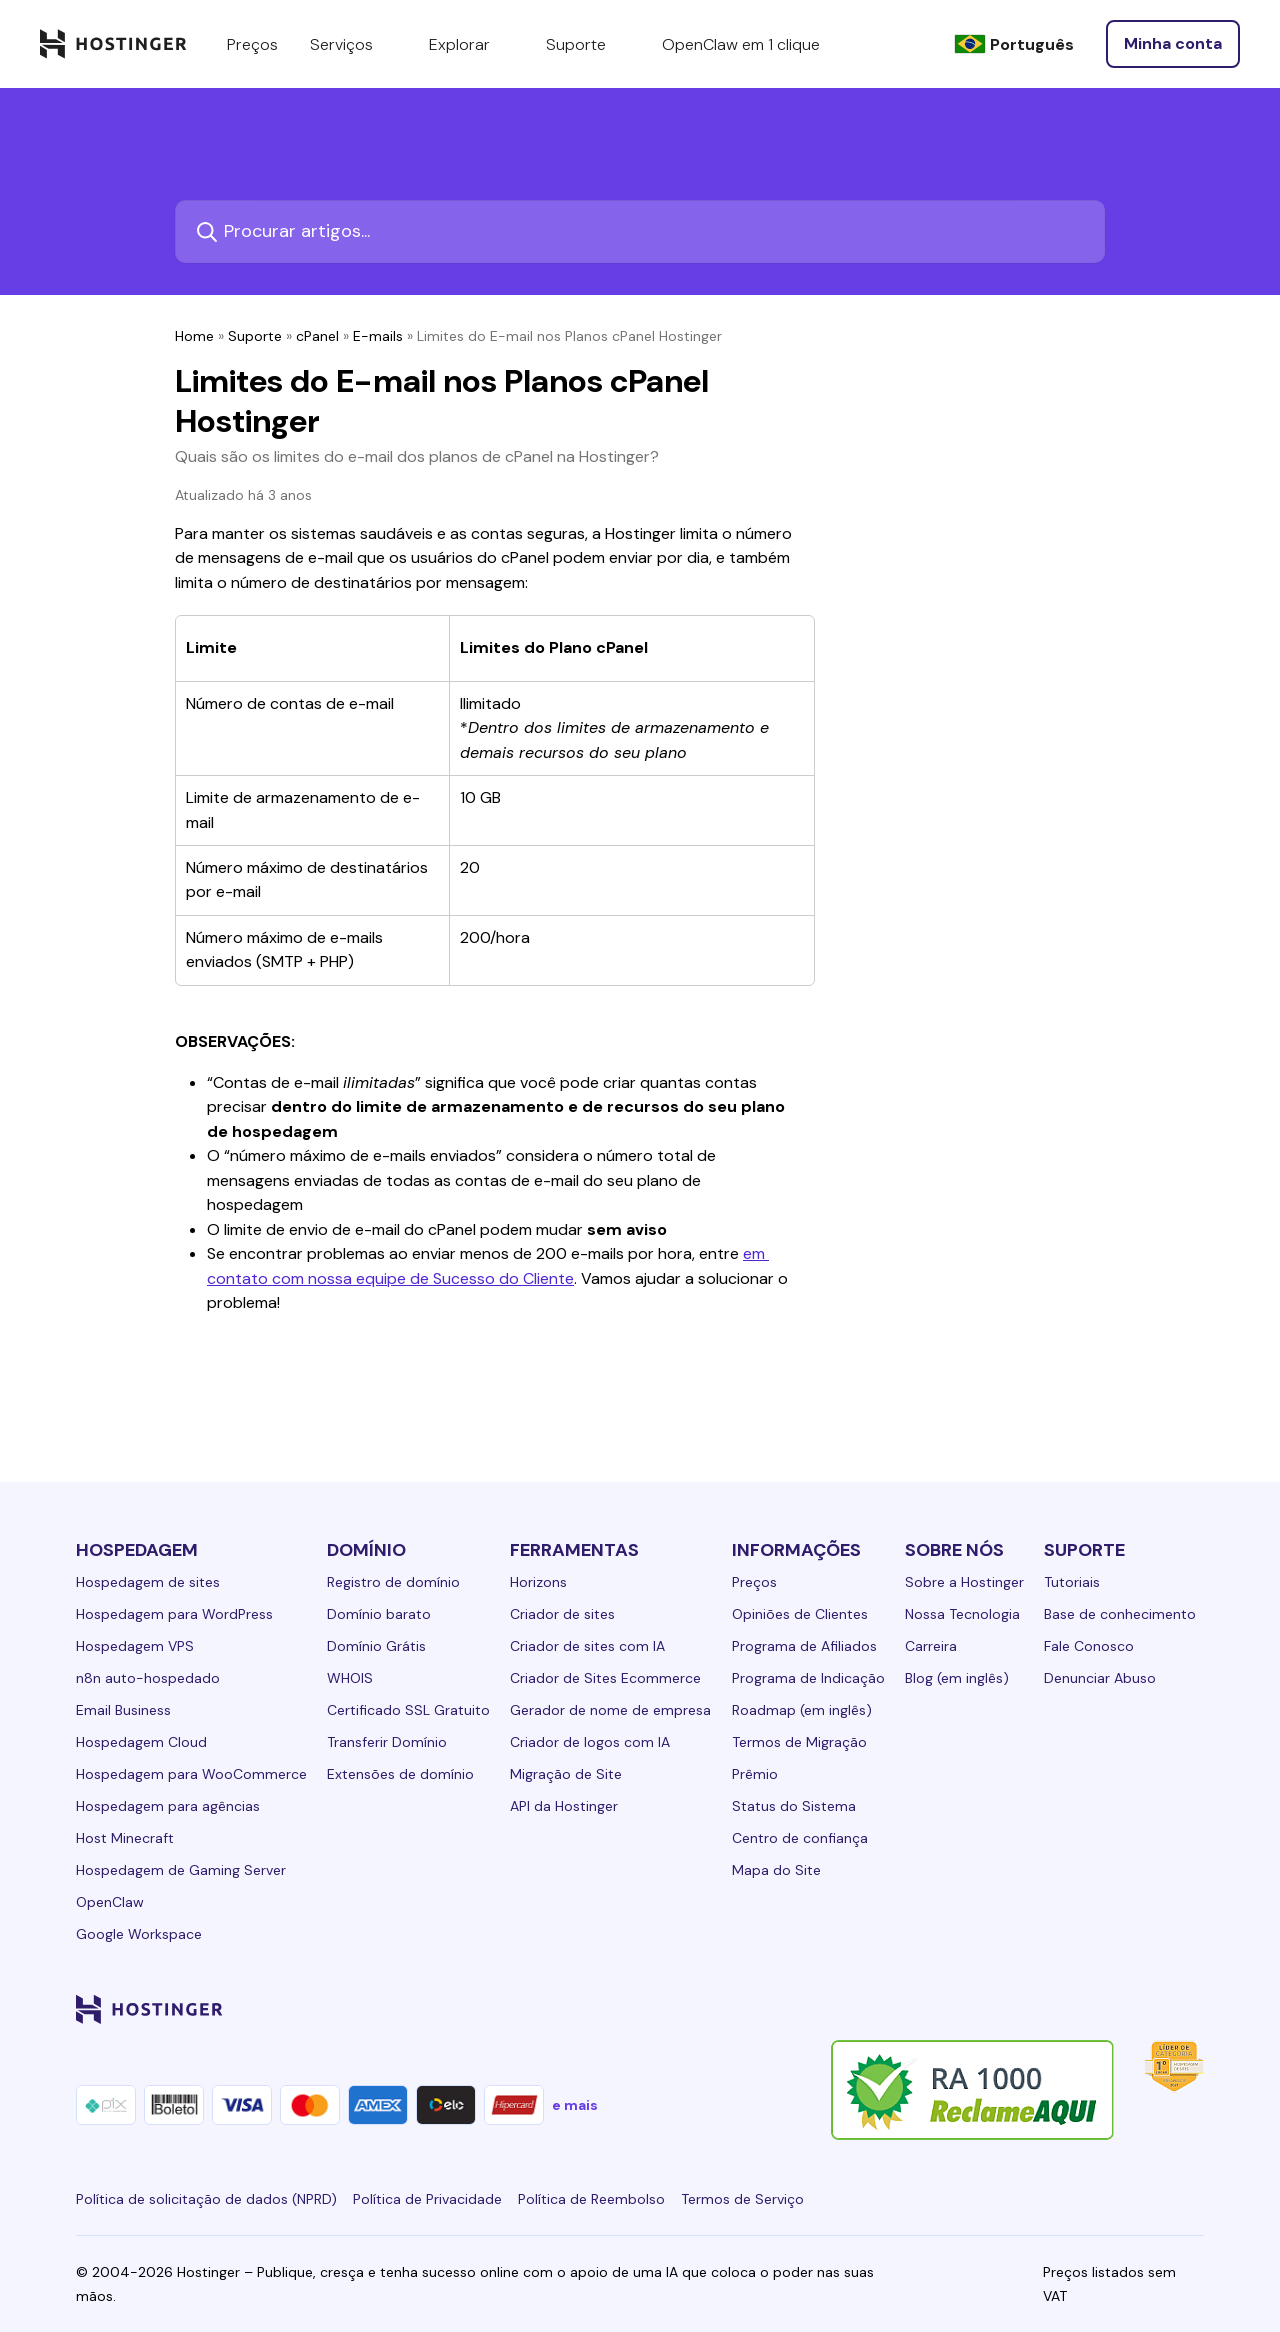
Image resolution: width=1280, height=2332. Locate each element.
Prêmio (755, 1774)
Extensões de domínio (400, 1774)
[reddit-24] (1152, 2009)
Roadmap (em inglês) (802, 1710)
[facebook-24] (992, 2009)
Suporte (255, 336)
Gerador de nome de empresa (610, 1710)
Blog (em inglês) (957, 1678)
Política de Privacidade (427, 2199)
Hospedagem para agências (168, 1806)
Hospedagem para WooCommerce (191, 1774)
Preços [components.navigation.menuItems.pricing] (252, 44)
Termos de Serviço (742, 2199)
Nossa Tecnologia (962, 1614)
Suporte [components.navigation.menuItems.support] (588, 44)
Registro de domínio (393, 1582)
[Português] (1014, 44)
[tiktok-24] (1192, 2009)
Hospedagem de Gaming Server (181, 1870)
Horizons (538, 1582)
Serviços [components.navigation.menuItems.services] (353, 44)
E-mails (378, 336)
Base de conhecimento (1120, 1614)
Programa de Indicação (808, 1678)
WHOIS (350, 1678)
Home (194, 336)
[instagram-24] (1032, 2009)
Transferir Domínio (387, 1742)
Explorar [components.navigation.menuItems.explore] (471, 44)
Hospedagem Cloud (141, 1742)
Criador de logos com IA (590, 1742)
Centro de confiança (800, 1838)
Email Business (123, 1710)
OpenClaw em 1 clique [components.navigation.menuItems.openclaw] (741, 44)
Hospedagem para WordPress (174, 1614)
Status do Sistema (794, 1806)
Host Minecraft (125, 1838)
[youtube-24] (1112, 2009)
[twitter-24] (1072, 2009)
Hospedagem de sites (148, 1582)
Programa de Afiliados (804, 1646)
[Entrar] (1173, 44)
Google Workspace (139, 1934)
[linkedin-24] (952, 2009)
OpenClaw (110, 1902)
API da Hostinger (564, 1806)
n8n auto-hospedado (148, 1678)
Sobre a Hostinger (964, 1582)
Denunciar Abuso (1100, 1678)
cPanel (317, 336)
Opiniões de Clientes (800, 1614)
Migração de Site (566, 1774)
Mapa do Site (776, 1870)
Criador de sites (562, 1614)
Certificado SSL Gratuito (408, 1710)
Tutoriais (1072, 1582)
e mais (575, 2105)
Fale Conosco (1089, 1646)
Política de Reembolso (591, 2199)
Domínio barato (379, 1614)
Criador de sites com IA (587, 1646)
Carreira (931, 1646)
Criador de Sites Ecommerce (605, 1678)
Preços (754, 1582)
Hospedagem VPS (135, 1646)
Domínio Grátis (376, 1646)
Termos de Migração (799, 1742)
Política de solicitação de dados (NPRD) (206, 2199)
